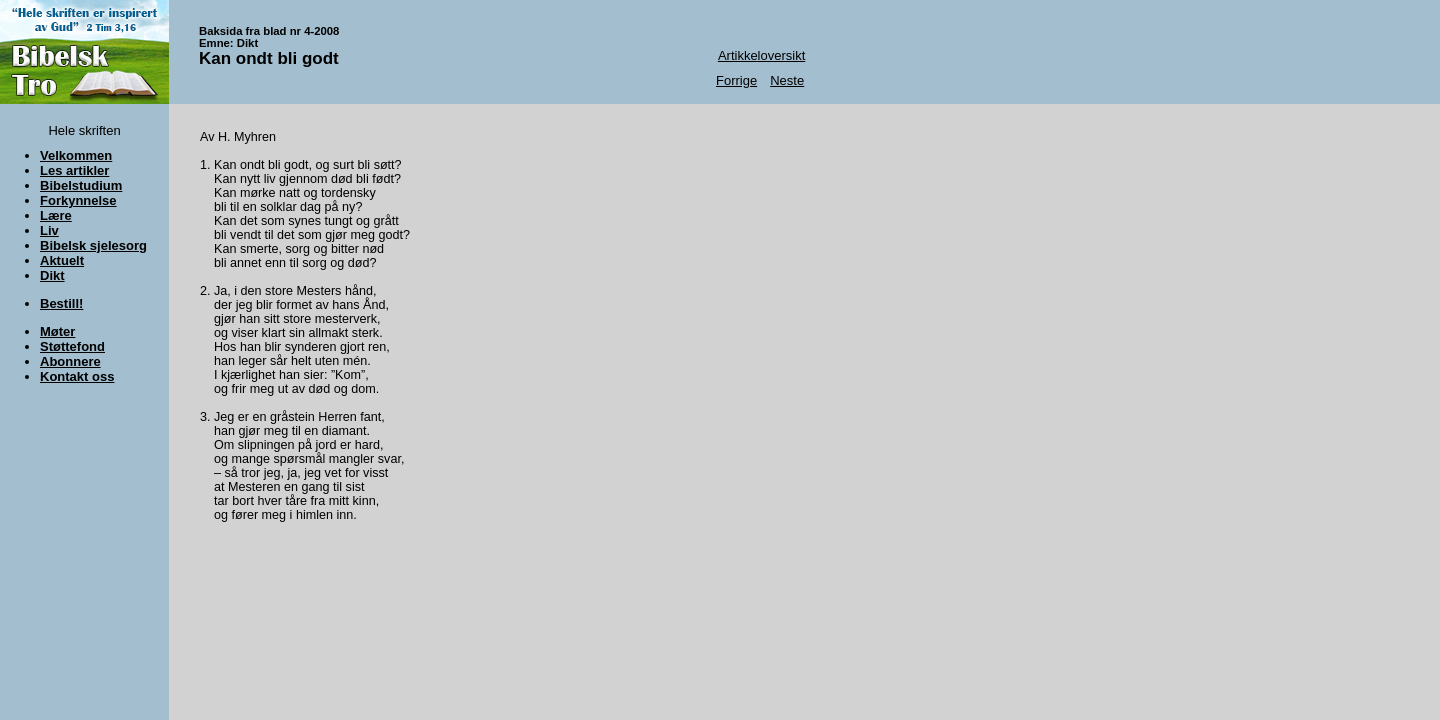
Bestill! (61, 303)
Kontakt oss (77, 376)
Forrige (736, 80)
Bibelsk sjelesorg (93, 245)
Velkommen (76, 155)
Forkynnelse (78, 200)
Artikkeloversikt (761, 55)
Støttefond (72, 346)
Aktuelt (62, 260)
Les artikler (74, 170)
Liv (49, 230)
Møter (57, 331)
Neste (787, 80)
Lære (56, 215)
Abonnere (70, 361)
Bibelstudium (81, 185)
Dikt (52, 275)
